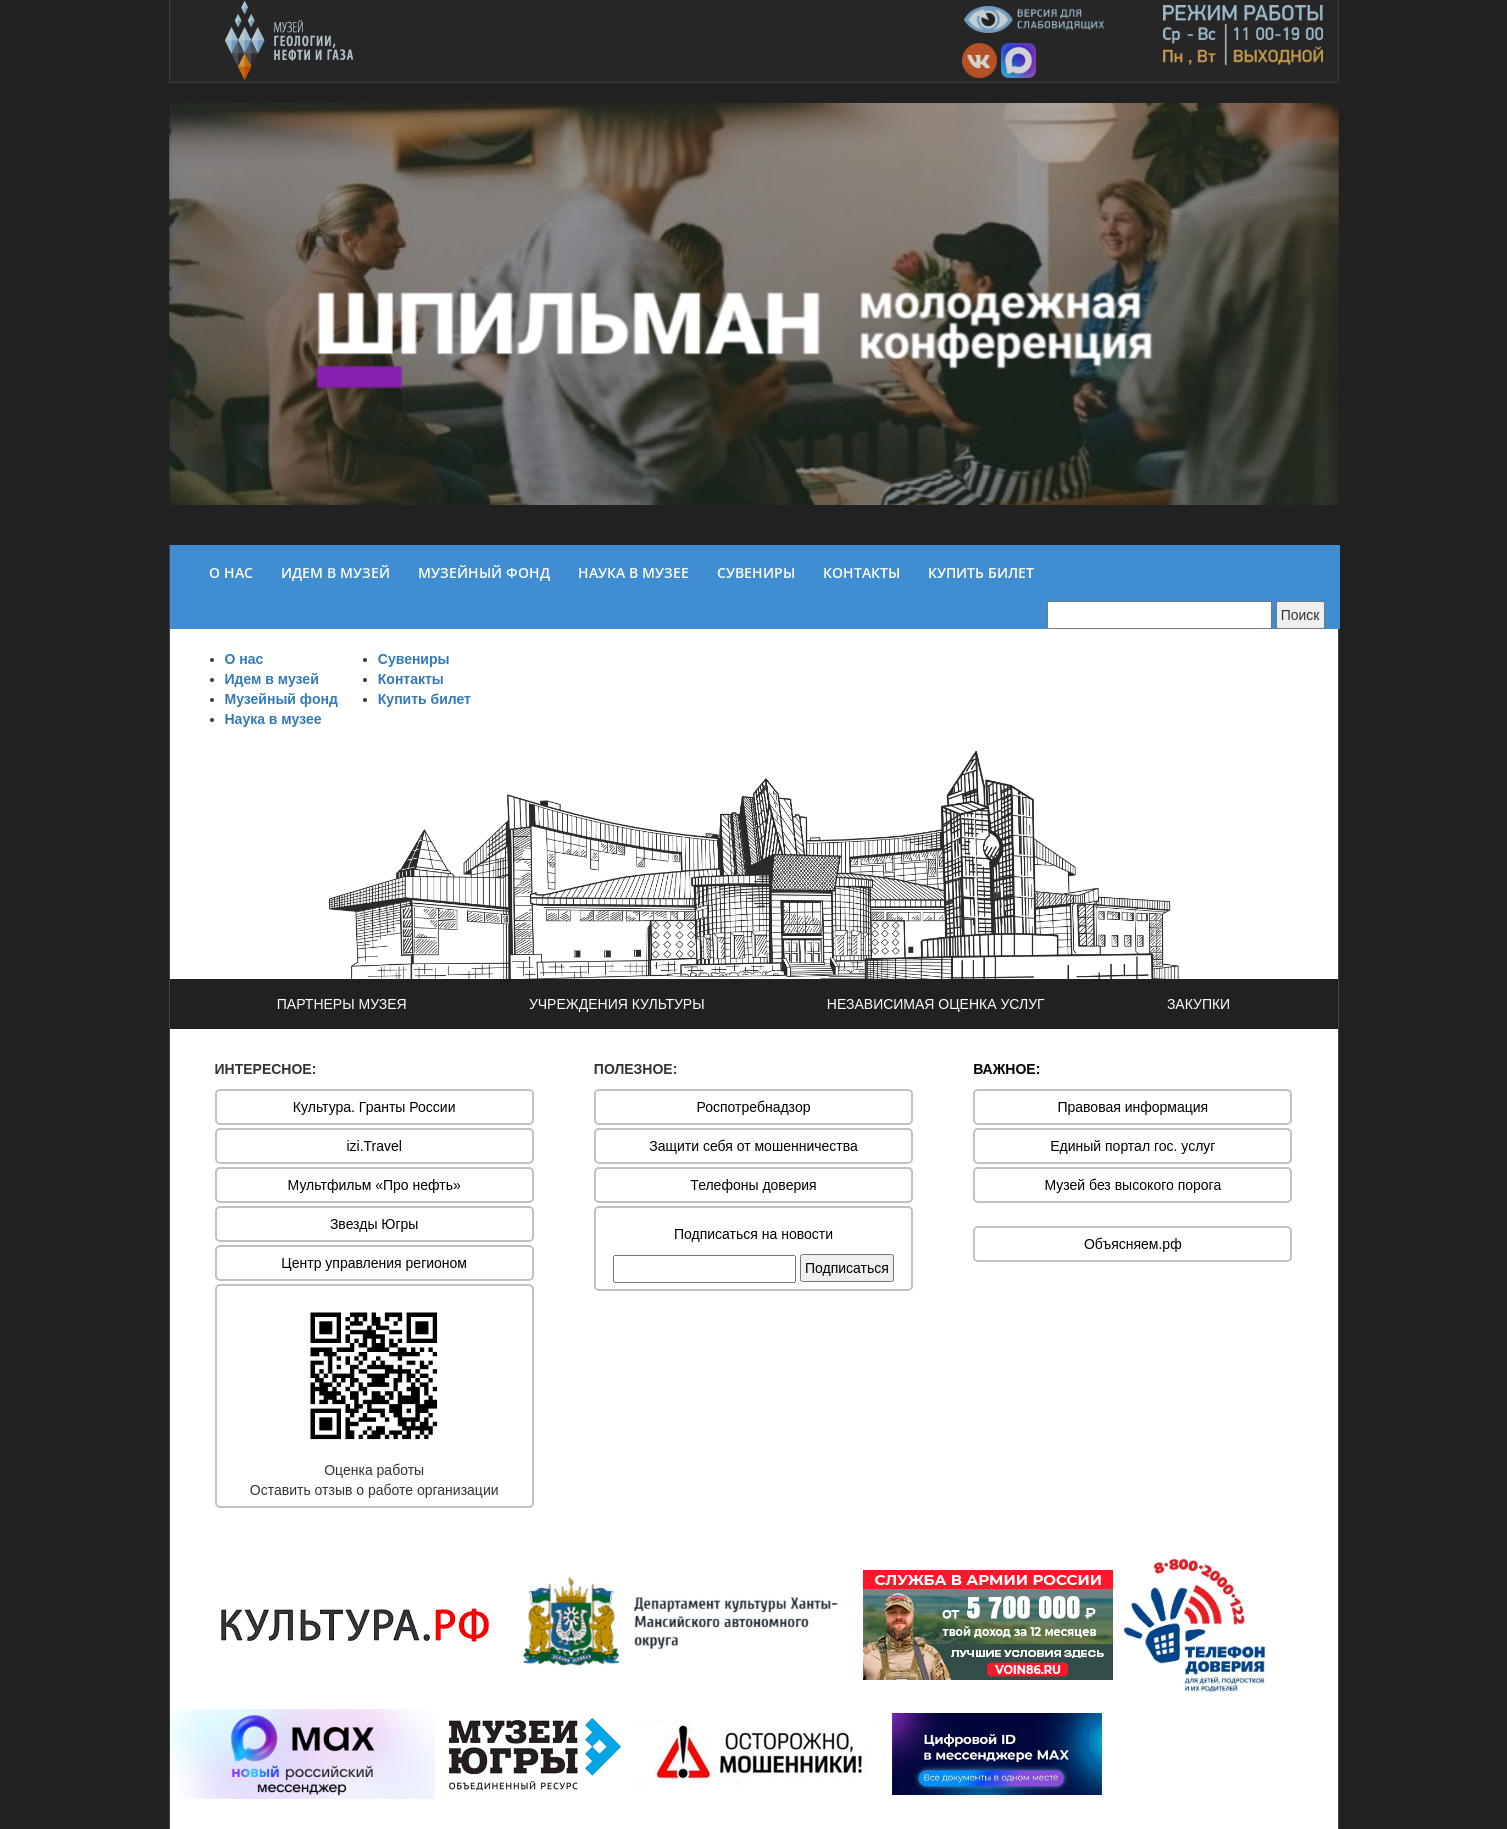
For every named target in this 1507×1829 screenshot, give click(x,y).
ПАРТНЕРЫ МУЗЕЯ (342, 1004)
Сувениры (414, 659)
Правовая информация (1132, 1107)
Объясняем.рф (1133, 1244)
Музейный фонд (281, 699)
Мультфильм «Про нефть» (374, 1185)
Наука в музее (273, 719)
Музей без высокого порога (1132, 1185)
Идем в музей (272, 679)
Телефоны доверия (753, 1185)
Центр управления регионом (374, 1263)
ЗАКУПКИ (1198, 1004)
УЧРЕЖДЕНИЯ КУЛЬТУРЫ (617, 1004)
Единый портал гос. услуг (1132, 1146)
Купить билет (424, 699)
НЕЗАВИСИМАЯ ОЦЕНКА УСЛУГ (936, 1004)
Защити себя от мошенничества (753, 1146)
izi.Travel (374, 1146)
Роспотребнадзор (754, 1107)
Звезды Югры (374, 1224)
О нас (244, 659)
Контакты (411, 679)
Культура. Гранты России (374, 1107)
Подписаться (847, 1268)
